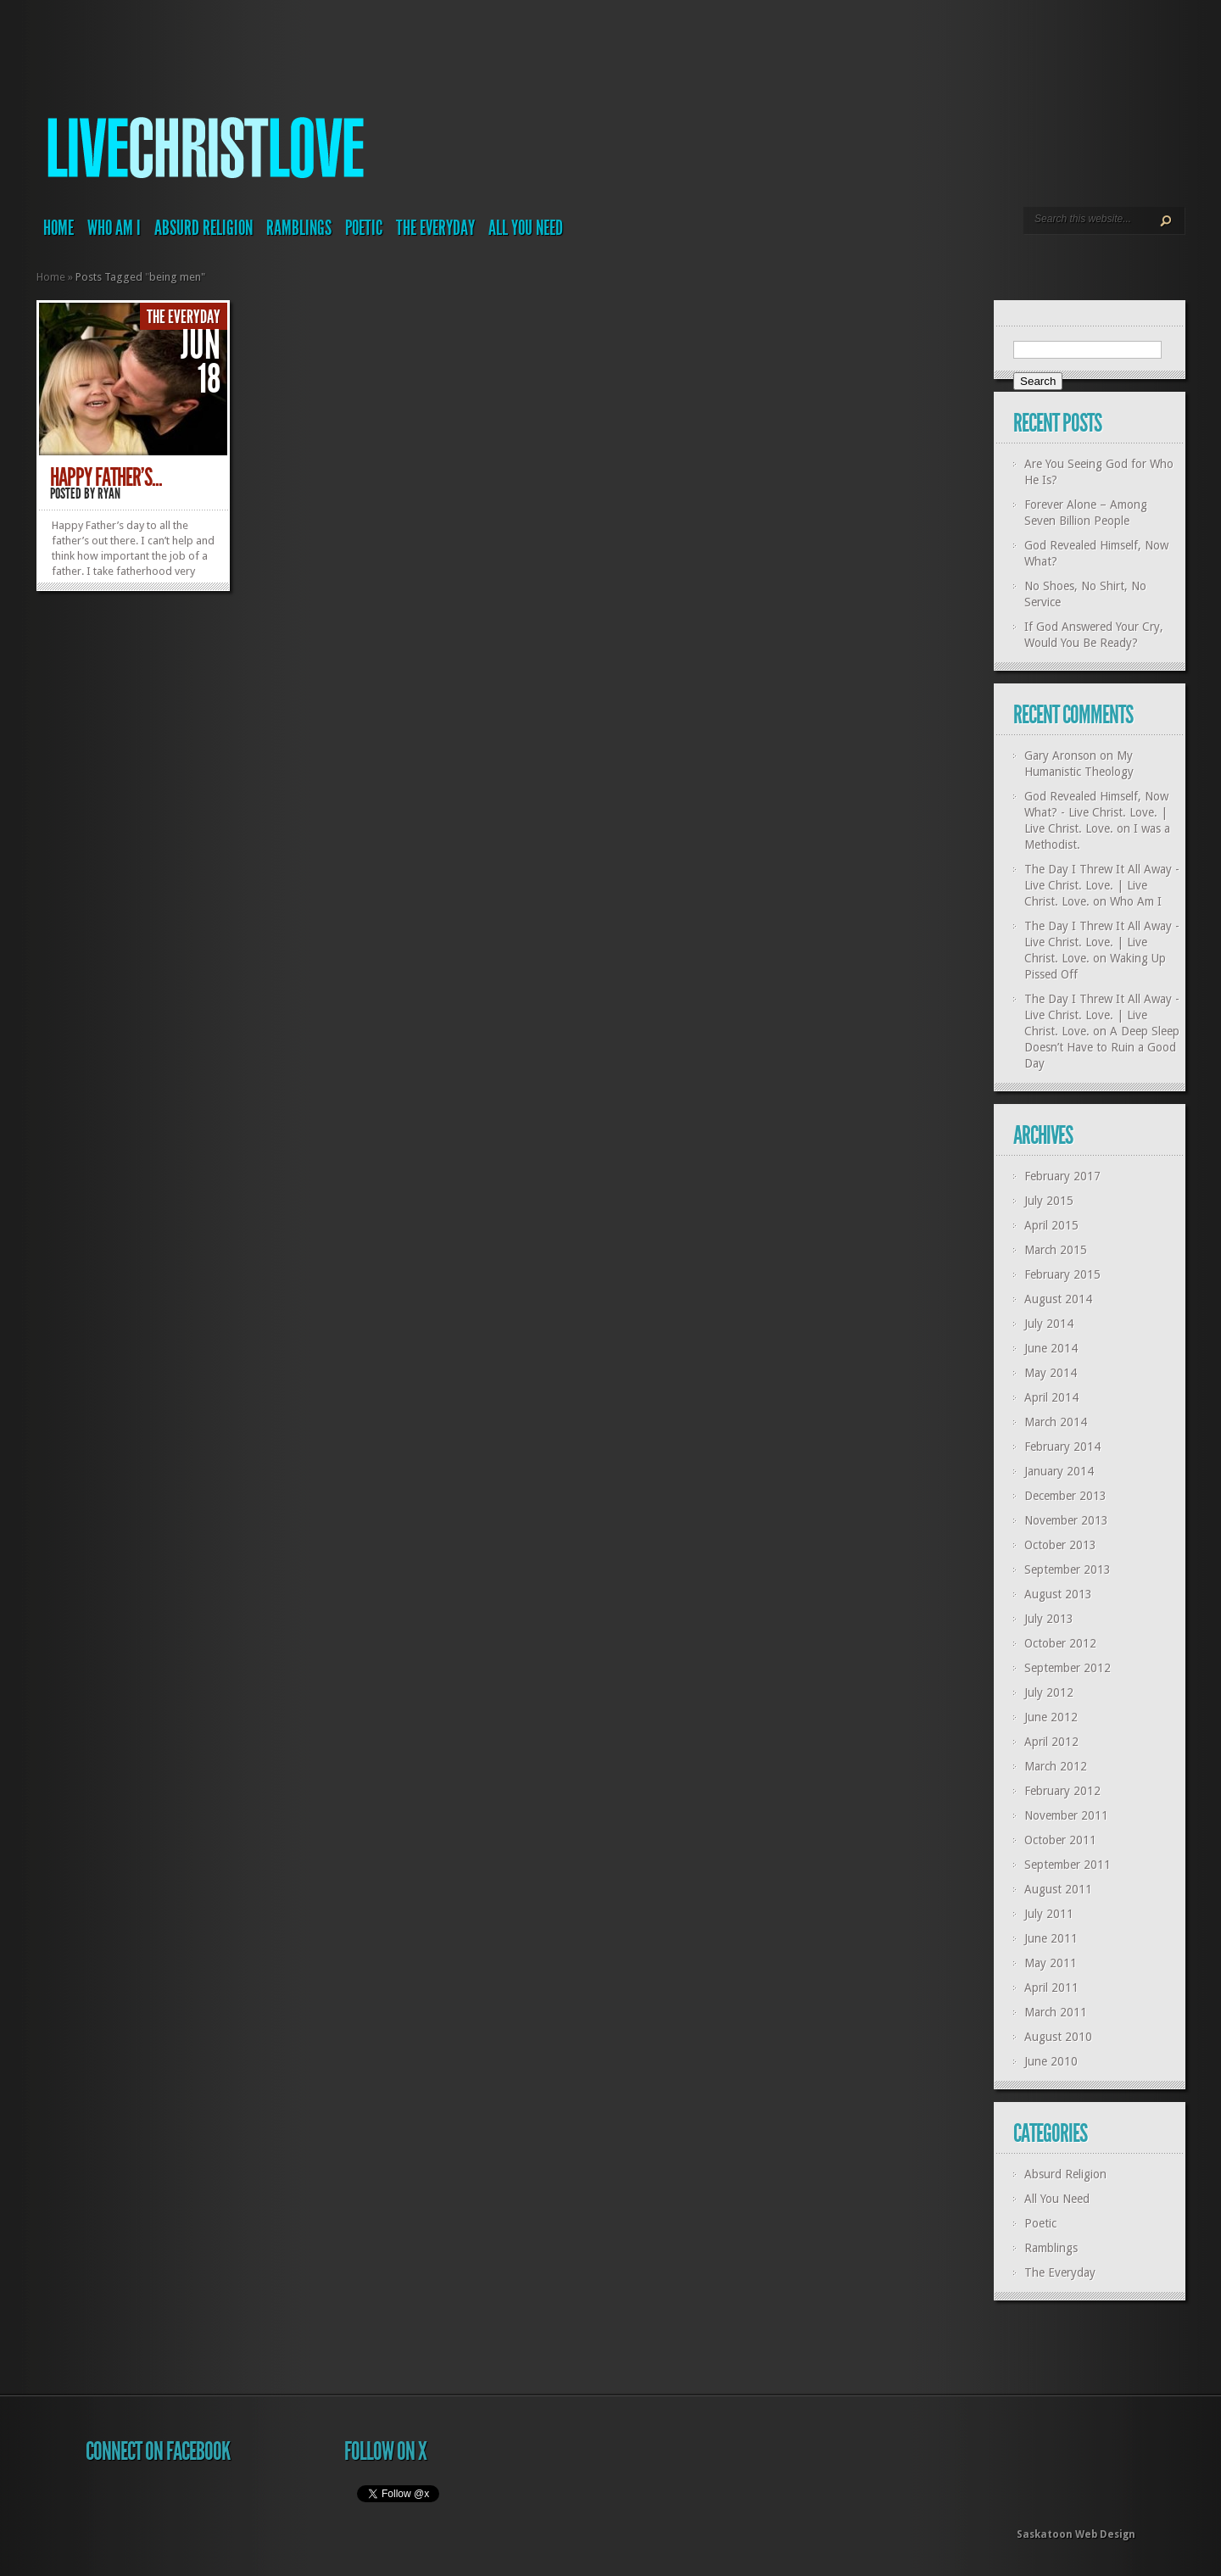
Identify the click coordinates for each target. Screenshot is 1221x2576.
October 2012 (1060, 1643)
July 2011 (1048, 1914)
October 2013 (1060, 1545)
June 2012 (1051, 1717)
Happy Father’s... (106, 477)
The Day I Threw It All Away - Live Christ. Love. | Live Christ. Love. (1101, 885)
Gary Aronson (1060, 755)
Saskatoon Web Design (1076, 2534)
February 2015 (1062, 1274)
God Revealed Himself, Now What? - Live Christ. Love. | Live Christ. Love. (1096, 812)
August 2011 (1058, 1889)
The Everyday (435, 228)
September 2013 (1067, 1569)
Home (58, 228)
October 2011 (1060, 1840)
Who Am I (114, 228)
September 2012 (1067, 1668)
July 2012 (1048, 1692)
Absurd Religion (203, 228)
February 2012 (1062, 1791)
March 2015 (1055, 1250)
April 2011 (1051, 1987)
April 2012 (1051, 1741)
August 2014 (1058, 1299)
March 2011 (1055, 2012)
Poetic (363, 228)
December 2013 (1065, 1496)
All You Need (525, 228)
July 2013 (1048, 1618)
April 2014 (1051, 1397)
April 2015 (1051, 1225)
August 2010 (1058, 2037)
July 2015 (1048, 1200)
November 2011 (1066, 1815)
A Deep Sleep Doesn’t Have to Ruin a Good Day (1101, 1047)
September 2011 (1067, 1864)
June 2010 (1051, 2061)
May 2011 (1050, 1963)
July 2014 (1048, 1323)
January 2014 (1059, 1471)
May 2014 (1050, 1373)
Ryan (109, 493)
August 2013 (1058, 1594)
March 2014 (1055, 1422)
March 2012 (1055, 1766)
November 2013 (1066, 1520)
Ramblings (299, 228)
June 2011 (1051, 1938)
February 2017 (1062, 1176)
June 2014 (1051, 1348)
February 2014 (1062, 1446)
